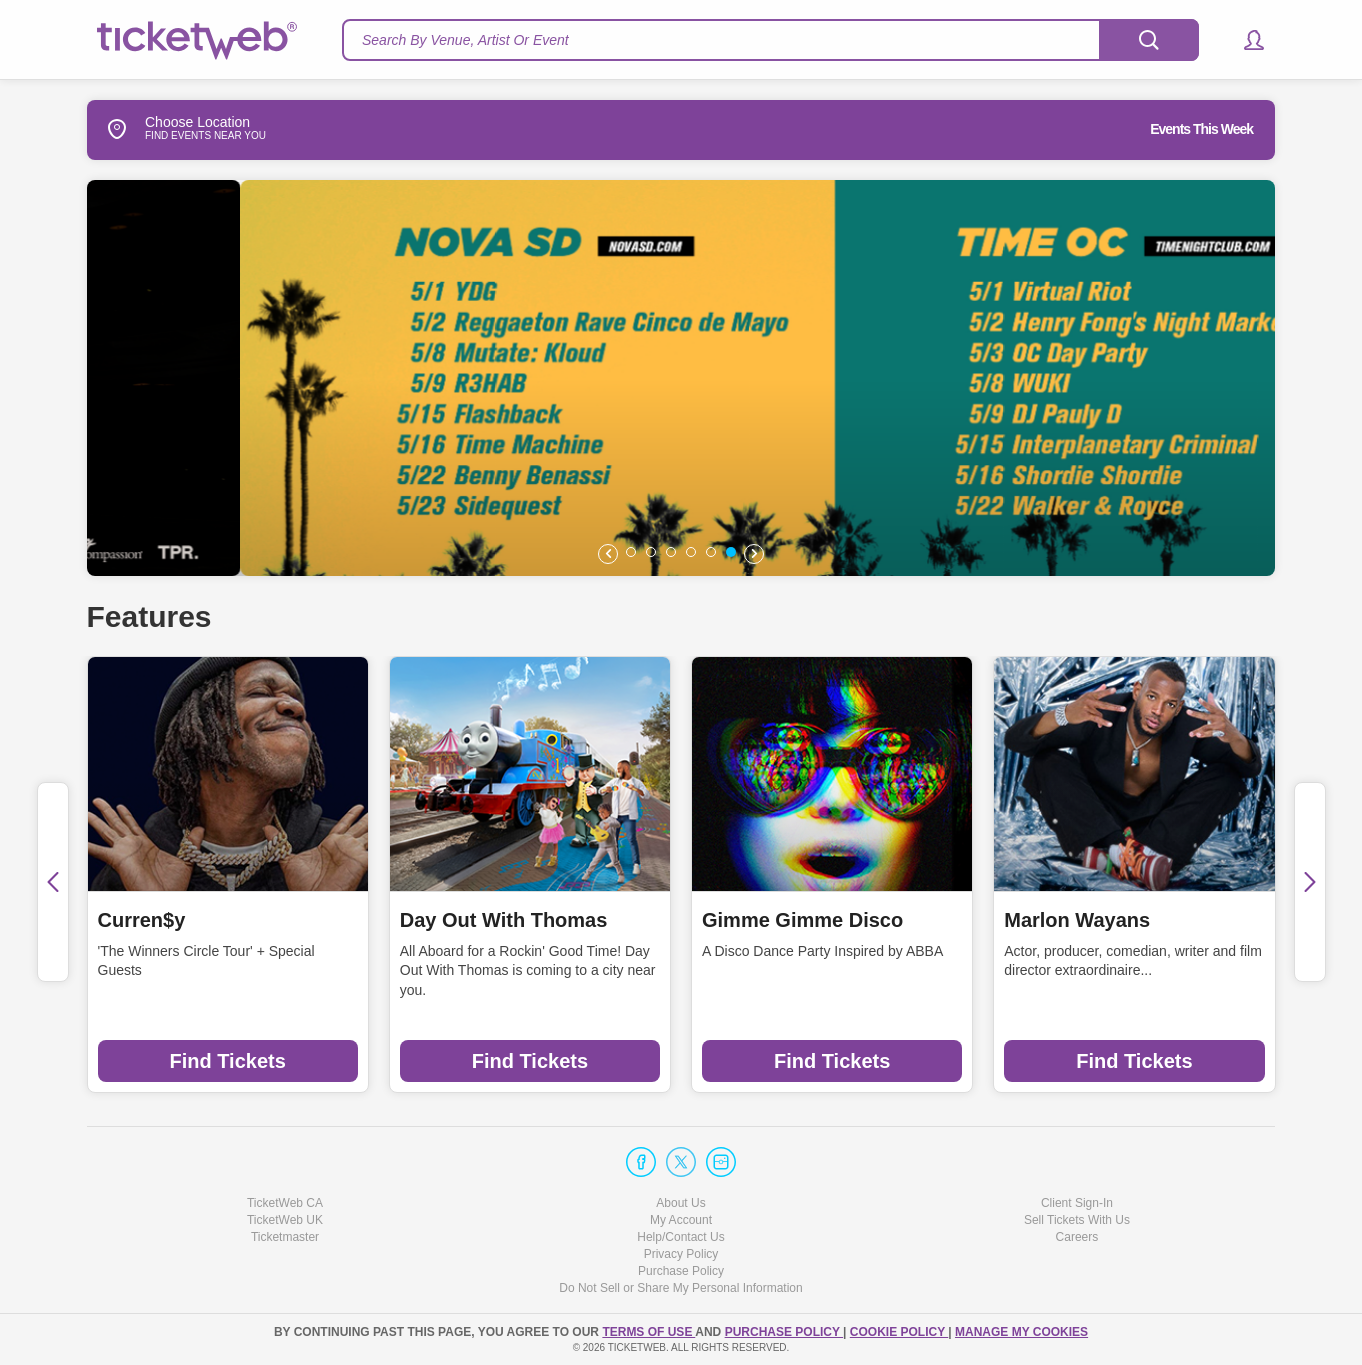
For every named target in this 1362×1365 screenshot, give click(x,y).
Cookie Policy (899, 1332)
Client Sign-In (1077, 1203)
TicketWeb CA (285, 1203)
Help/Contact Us (680, 1237)
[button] (1244, 40)
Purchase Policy (681, 1271)
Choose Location (168, 129)
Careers (1077, 1237)
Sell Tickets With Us (1077, 1220)
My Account (681, 1220)
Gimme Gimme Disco (802, 920)
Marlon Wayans (1077, 920)
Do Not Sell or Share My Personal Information (680, 1288)
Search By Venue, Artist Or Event (465, 40)
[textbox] (770, 40)
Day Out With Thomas (504, 920)
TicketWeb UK (285, 1220)
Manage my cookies (1021, 1332)
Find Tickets (227, 1061)
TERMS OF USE (648, 1332)
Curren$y (142, 920)
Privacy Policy (681, 1254)
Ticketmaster (285, 1237)
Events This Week (1201, 129)
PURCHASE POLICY (784, 1332)
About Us (680, 1203)
